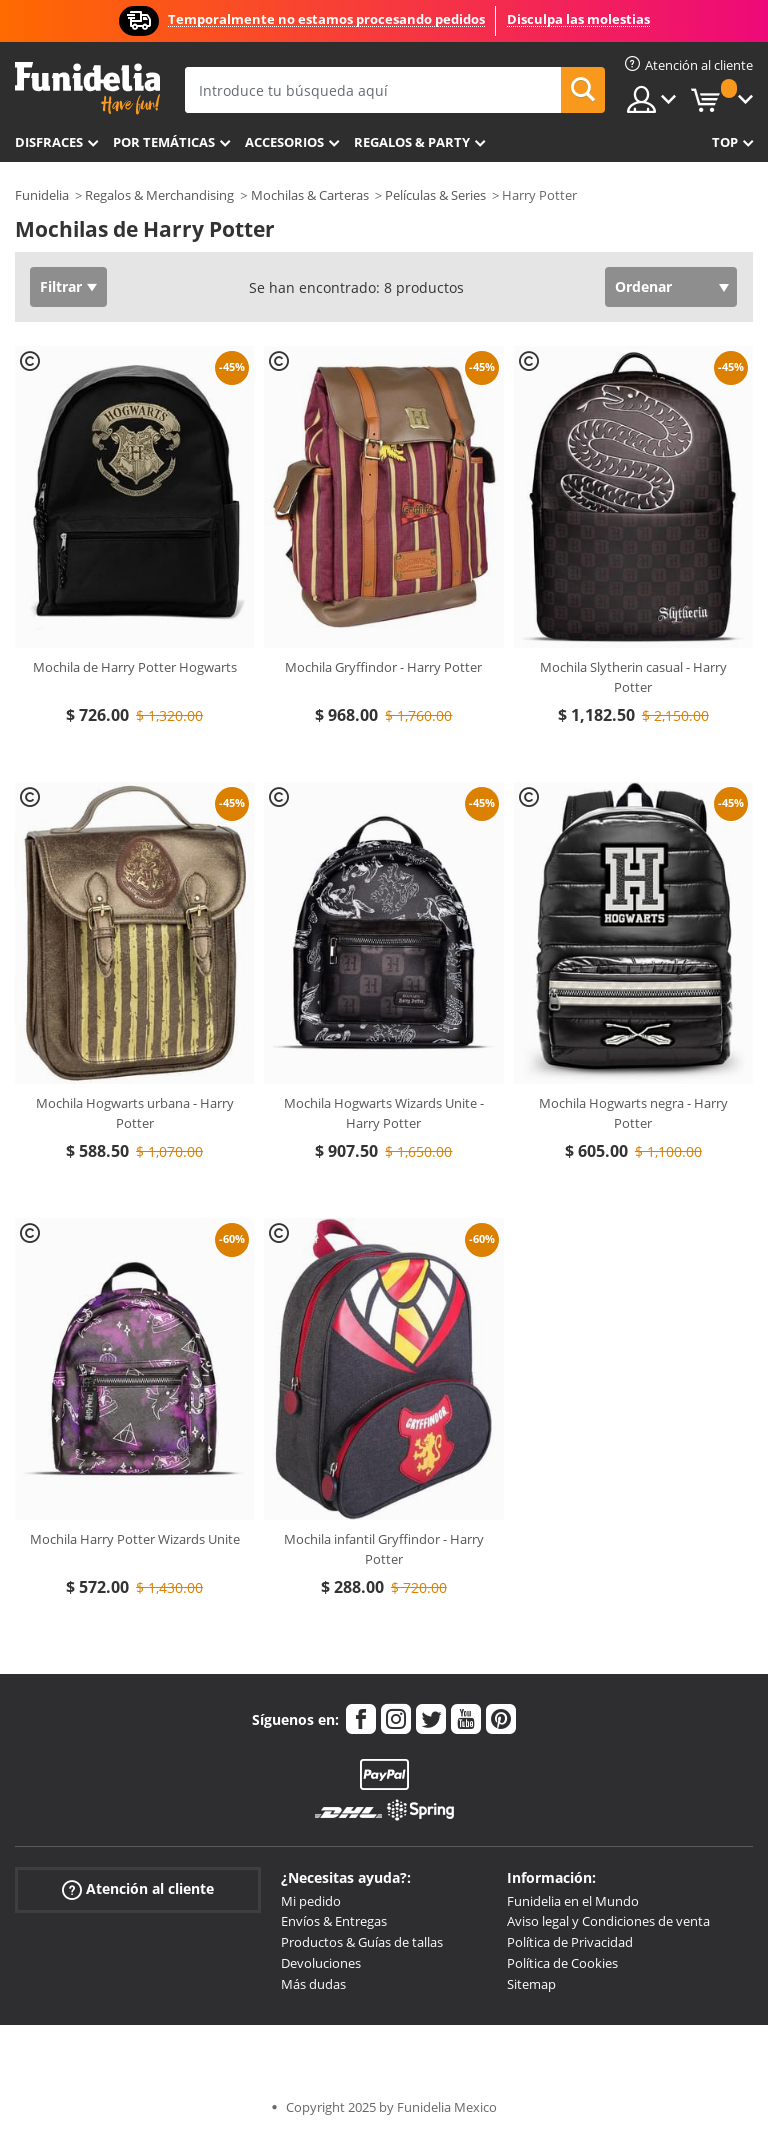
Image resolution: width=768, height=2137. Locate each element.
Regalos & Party (412, 142)
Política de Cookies (562, 1963)
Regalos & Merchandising (159, 195)
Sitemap (531, 1984)
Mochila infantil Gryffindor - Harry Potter (384, 1549)
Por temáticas (164, 142)
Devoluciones (321, 1963)
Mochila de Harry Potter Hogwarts (135, 667)
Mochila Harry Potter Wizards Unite (135, 1539)
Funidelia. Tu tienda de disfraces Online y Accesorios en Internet (87, 88)
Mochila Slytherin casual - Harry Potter (633, 677)
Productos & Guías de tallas (362, 1942)
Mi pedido (311, 1901)
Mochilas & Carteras (310, 195)
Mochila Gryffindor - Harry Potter (383, 667)
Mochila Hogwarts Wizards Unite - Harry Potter (384, 1113)
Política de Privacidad (570, 1942)
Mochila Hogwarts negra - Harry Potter (633, 1113)
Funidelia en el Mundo (573, 1901)
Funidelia (42, 195)
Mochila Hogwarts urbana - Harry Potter (135, 1113)
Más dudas (313, 1984)
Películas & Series (435, 195)
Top (725, 142)
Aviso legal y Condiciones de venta (608, 1921)
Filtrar (61, 286)
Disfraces (49, 142)
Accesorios (284, 142)
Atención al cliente (138, 1888)
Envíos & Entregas (334, 1921)
